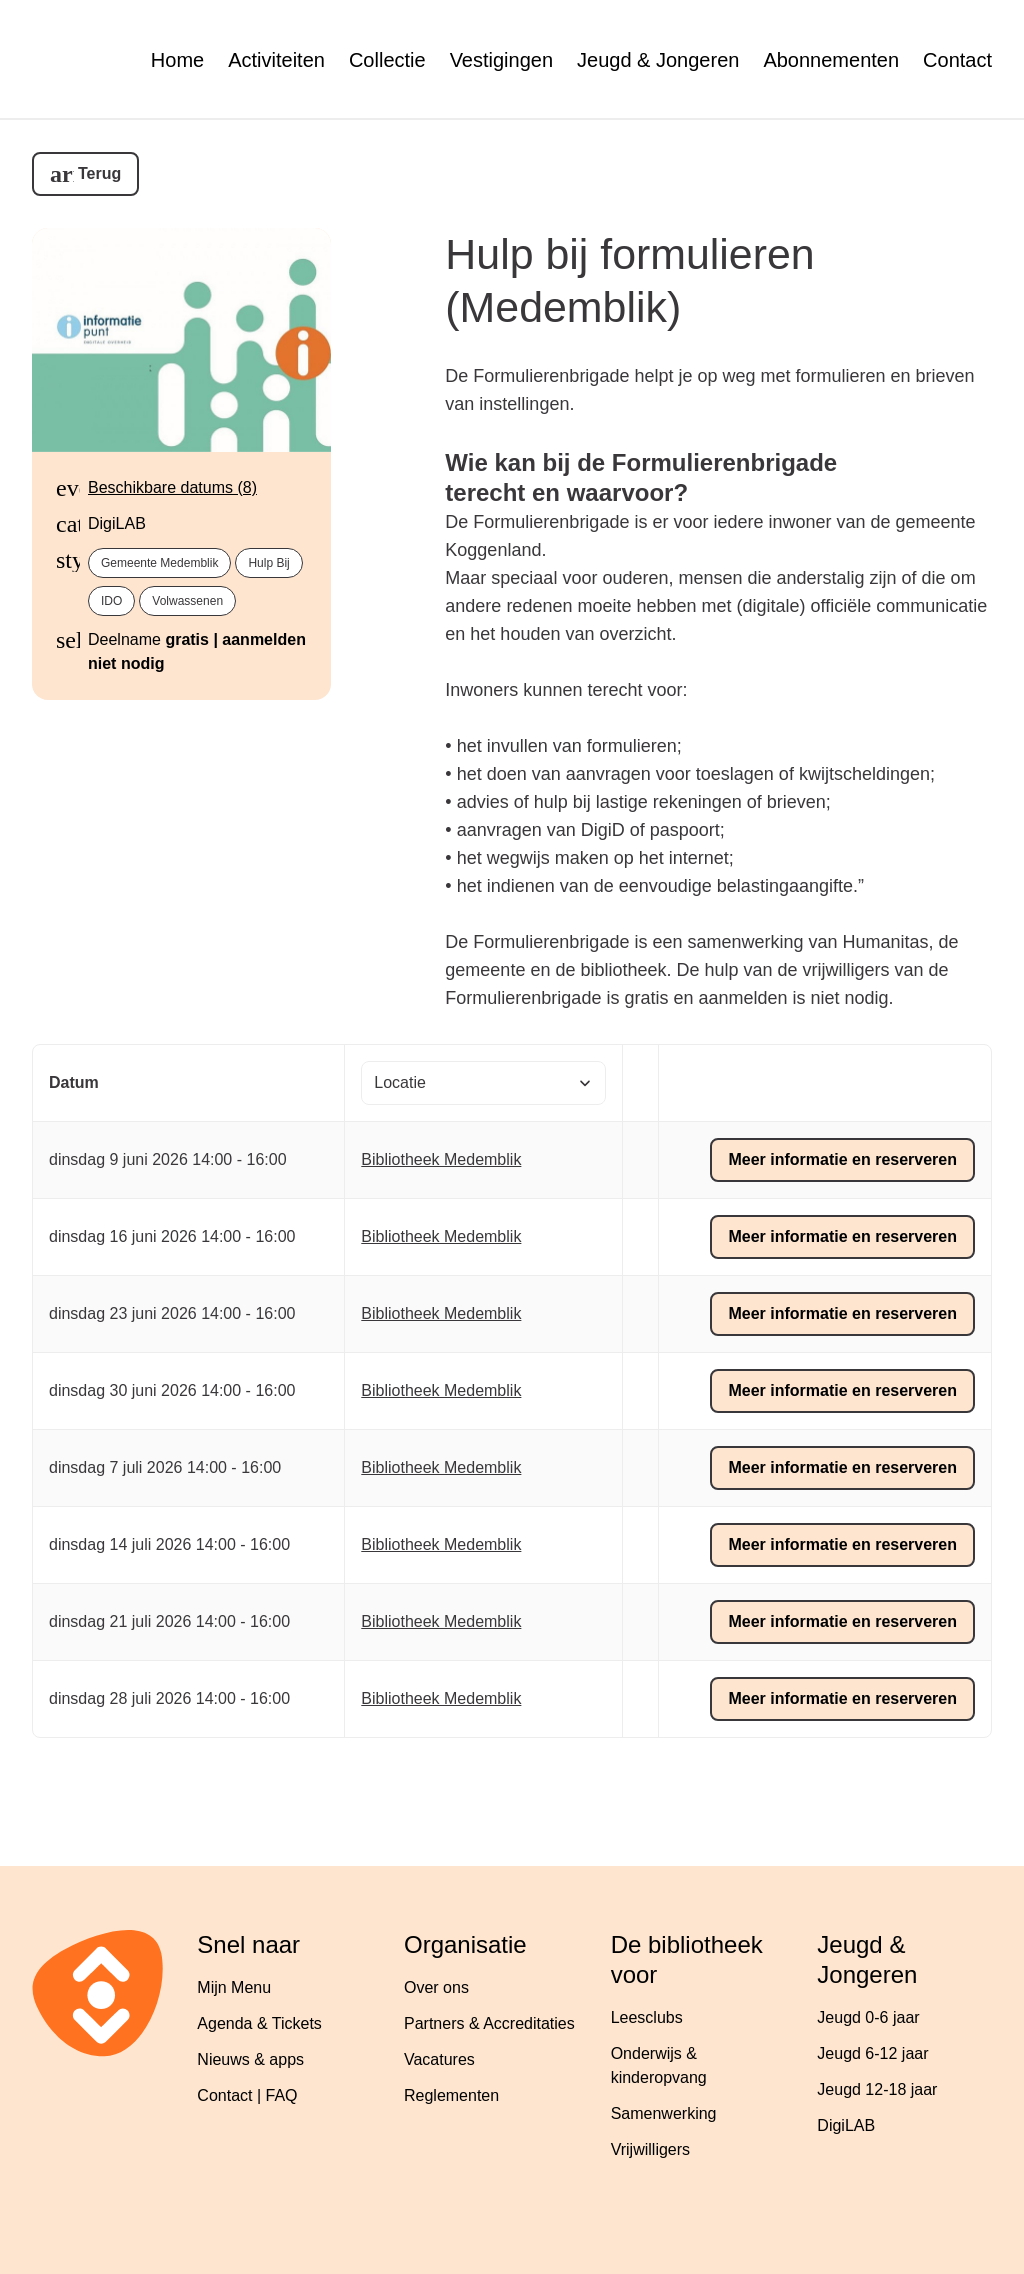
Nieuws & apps (250, 2059)
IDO (111, 601)
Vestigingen (501, 60)
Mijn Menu (234, 1987)
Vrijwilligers (650, 2149)
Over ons (436, 1987)
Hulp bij (268, 563)
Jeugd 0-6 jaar (868, 2017)
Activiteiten (276, 60)
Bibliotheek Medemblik (441, 1159)
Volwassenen (187, 601)
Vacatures (439, 2059)
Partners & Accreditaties (489, 2023)
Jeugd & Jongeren (658, 60)
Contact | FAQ (247, 2095)
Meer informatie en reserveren (842, 1159)
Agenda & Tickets (259, 2023)
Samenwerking (664, 2113)
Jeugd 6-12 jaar (872, 2053)
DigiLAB (846, 2125)
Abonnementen (831, 60)
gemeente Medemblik (159, 563)
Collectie (387, 60)
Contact (957, 60)
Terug (99, 173)
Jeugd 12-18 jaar (877, 2089)
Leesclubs (647, 2017)
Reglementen (451, 2095)
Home (177, 60)
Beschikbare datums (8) (172, 487)
